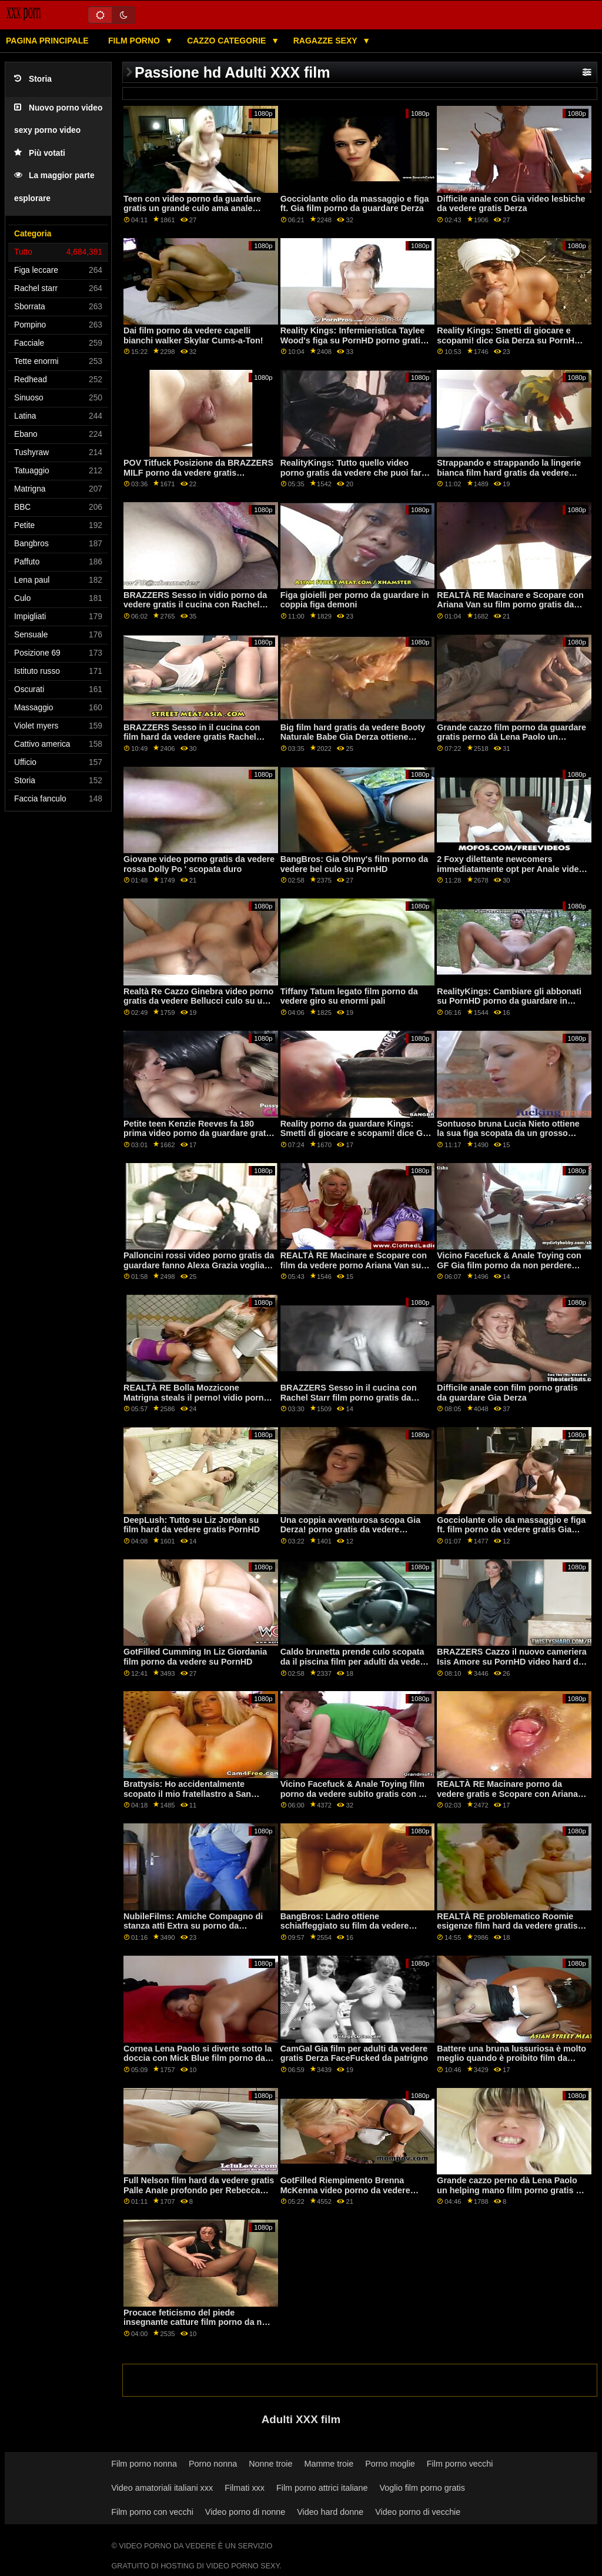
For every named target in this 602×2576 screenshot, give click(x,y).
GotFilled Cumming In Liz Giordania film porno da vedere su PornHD (195, 1656)
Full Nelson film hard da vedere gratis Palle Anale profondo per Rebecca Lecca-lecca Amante (198, 2190)
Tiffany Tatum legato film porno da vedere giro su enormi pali (349, 996)
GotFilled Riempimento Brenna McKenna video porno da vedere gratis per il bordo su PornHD (345, 2190)
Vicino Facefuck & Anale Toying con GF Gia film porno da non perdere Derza (509, 1265)
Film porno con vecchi (152, 2512)
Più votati (39, 153)
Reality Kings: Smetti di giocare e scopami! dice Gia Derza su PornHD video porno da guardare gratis (508, 340)
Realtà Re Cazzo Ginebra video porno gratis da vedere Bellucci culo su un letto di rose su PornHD (198, 1001)
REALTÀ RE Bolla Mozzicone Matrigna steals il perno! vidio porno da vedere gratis (196, 1397)
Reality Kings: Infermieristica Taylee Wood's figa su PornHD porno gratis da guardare (352, 340)
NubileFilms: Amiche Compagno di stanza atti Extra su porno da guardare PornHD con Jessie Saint (193, 1926)
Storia (33, 79)
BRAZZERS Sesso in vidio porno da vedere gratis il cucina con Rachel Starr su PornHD (195, 604)
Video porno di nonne (245, 2512)
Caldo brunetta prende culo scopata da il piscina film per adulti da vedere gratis (354, 1661)
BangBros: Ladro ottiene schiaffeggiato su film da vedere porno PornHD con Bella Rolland (346, 1926)
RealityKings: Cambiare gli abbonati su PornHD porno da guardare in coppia (509, 1001)
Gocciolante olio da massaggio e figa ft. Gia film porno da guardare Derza (354, 203)
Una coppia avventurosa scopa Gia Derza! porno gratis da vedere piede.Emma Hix (350, 1529)
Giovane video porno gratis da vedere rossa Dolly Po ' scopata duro (199, 864)
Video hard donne (330, 2512)
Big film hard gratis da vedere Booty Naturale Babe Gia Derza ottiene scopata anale (353, 737)
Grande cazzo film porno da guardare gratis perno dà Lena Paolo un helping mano (511, 737)
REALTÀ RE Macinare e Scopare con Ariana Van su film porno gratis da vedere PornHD (510, 604)
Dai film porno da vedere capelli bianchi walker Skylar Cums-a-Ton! (193, 335)
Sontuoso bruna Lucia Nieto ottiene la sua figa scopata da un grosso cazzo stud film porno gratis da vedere (508, 1138)
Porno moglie (390, 2463)
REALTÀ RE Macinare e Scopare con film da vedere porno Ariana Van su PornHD (353, 1265)
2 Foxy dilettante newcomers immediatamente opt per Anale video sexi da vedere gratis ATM (510, 868)
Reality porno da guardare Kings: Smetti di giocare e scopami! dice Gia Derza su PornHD (355, 1133)
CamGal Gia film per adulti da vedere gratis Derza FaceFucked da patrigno (354, 2053)
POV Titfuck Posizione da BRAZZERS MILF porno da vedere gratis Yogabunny (198, 472)
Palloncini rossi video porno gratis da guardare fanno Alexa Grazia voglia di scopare (198, 1265)
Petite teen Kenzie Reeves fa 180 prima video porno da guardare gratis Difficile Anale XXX (198, 1133)
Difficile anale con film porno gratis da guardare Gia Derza (507, 1392)
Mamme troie (328, 2463)
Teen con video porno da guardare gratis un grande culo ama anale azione (192, 208)
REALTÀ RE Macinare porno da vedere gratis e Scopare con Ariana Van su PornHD (507, 1793)
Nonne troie (270, 2463)
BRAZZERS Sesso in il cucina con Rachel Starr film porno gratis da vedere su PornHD (348, 1397)
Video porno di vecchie (417, 2512)
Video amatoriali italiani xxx (162, 2488)
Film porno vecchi (460, 2463)
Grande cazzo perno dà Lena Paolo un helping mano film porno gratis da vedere (511, 2190)
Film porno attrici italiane (322, 2488)
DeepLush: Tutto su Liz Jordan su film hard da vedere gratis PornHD (191, 1525)
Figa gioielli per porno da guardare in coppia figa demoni (354, 600)
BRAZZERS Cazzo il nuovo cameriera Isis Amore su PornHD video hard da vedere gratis (512, 1661)
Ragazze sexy (326, 40)
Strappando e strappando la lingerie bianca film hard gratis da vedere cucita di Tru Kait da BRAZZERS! (509, 472)
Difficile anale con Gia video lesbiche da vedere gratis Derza (511, 203)
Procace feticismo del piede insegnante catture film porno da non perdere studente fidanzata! (197, 2322)
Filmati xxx (245, 2488)
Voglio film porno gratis (422, 2488)
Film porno (135, 40)
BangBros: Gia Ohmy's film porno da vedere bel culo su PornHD (354, 864)
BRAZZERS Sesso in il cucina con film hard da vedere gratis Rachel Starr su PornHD (191, 737)
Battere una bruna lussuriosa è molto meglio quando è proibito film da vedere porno (511, 2058)
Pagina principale (47, 40)
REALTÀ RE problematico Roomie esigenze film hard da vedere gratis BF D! (507, 1926)
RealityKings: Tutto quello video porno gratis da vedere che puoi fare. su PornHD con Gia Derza (354, 472)
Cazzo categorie (227, 40)
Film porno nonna (144, 2463)
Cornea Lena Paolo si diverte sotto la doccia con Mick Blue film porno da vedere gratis (197, 2058)
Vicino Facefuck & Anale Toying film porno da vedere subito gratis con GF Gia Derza (355, 1793)
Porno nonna (213, 2463)
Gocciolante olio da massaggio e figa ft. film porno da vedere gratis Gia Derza (511, 1529)
